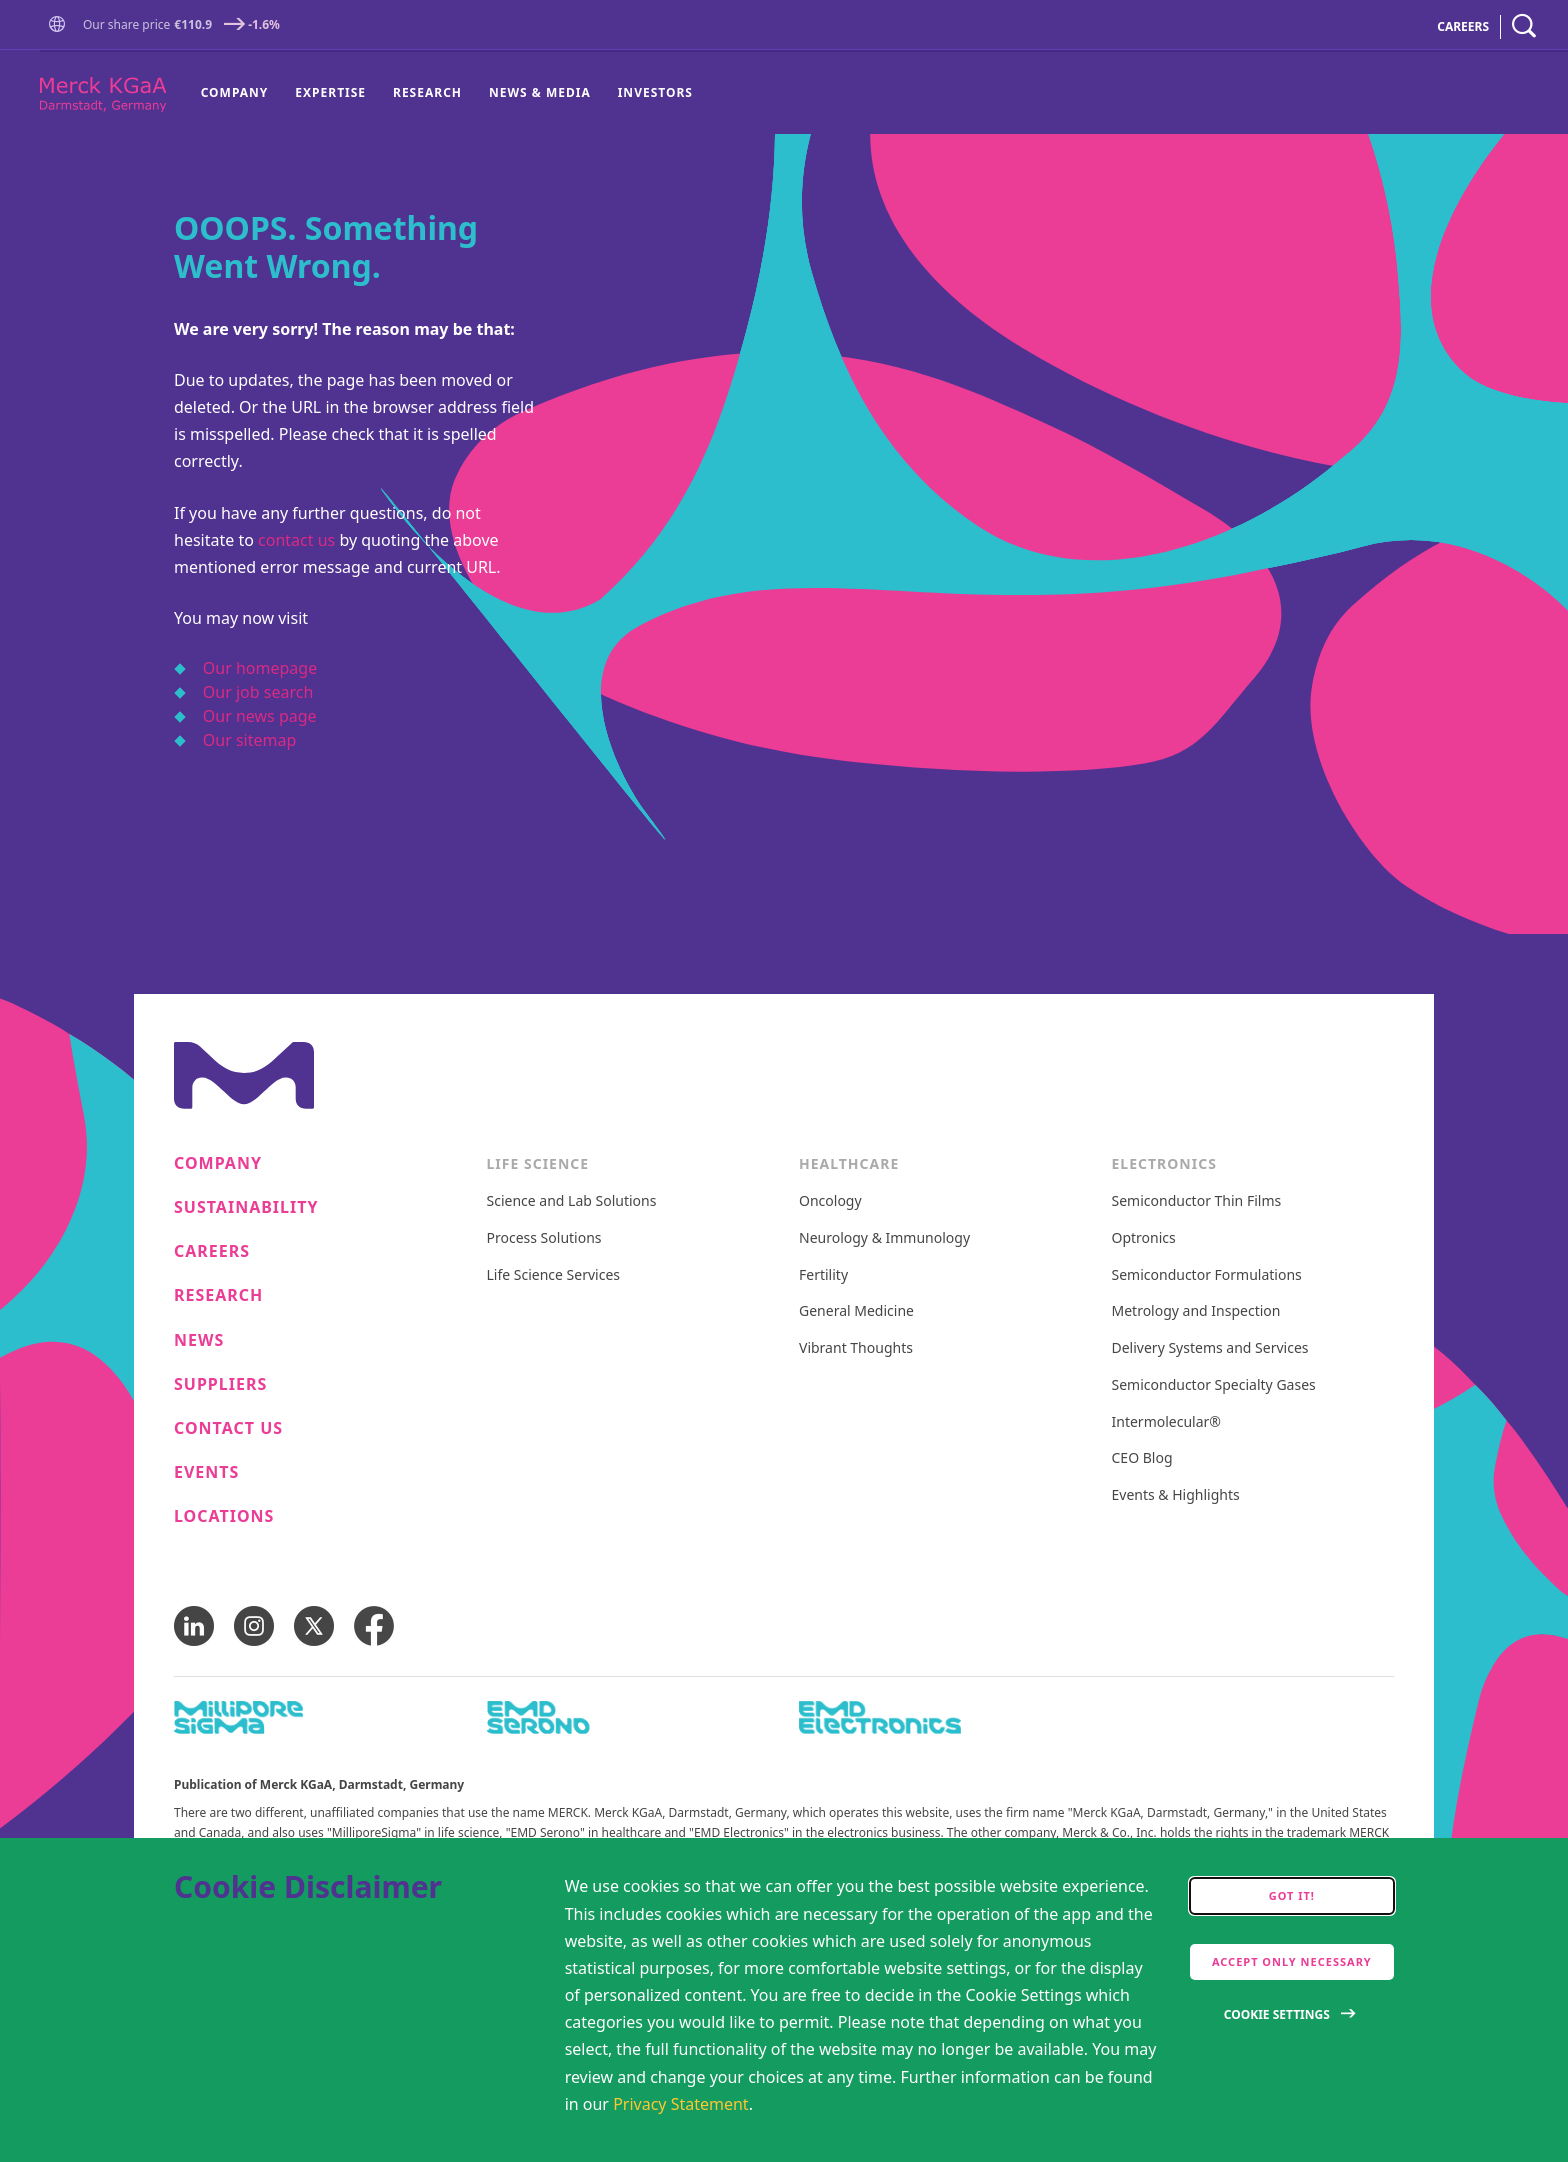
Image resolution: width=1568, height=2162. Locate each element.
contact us (296, 540)
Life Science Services (554, 1275)
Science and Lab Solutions (572, 1201)
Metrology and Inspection (1196, 1311)
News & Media (540, 92)
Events (206, 1472)
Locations (224, 1516)
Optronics (1144, 1238)
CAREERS (1463, 26)
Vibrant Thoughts (856, 1348)
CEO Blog (1142, 1458)
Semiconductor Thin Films (1197, 1201)
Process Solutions (544, 1238)
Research (427, 92)
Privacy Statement (681, 2104)
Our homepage (260, 668)
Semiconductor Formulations (1207, 1275)
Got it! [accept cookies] (1292, 1895)
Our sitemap (250, 740)
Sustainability (246, 1207)
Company (235, 92)
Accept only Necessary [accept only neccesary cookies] (1292, 1961)
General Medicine (856, 1311)
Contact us (228, 1428)
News (199, 1340)
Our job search (258, 692)
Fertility (823, 1275)
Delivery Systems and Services (1210, 1348)
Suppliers (220, 1384)
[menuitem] (241, 93)
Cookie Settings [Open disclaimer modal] (1277, 2014)
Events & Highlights (1176, 1495)
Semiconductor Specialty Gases (1214, 1385)
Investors (655, 92)
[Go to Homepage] (61, 26)
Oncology (830, 1201)
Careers (212, 1251)
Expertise (330, 92)
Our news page (260, 716)
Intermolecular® (1166, 1422)
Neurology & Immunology (884, 1238)
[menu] (447, 93)
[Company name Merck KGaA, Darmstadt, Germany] (103, 94)
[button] (61, 25)
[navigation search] (1524, 26)
